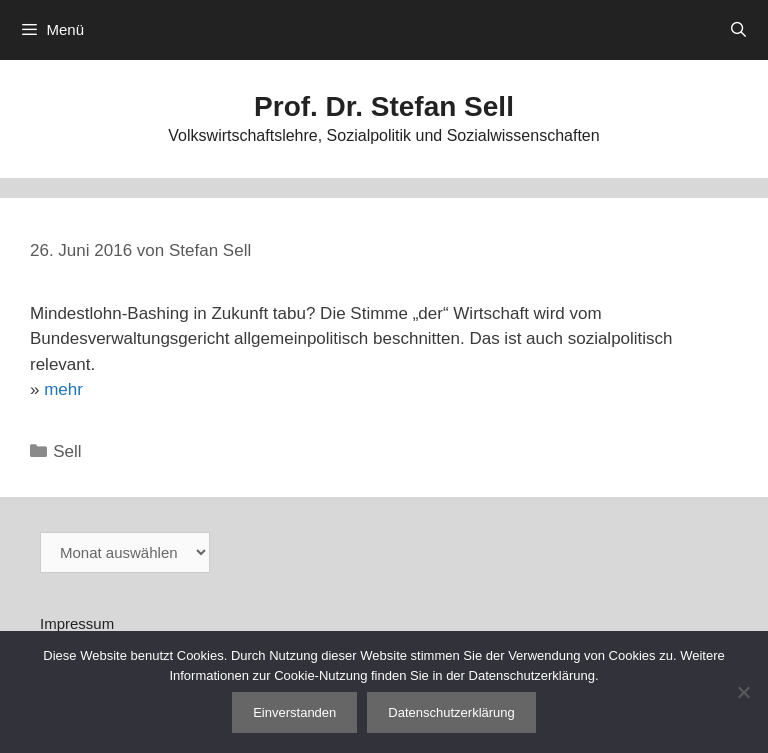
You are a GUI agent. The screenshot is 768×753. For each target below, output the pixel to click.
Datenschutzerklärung (451, 712)
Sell (67, 451)
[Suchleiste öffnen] (738, 30)
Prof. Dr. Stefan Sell (384, 106)
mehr (63, 389)
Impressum (77, 623)
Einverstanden (294, 712)
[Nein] (743, 692)
